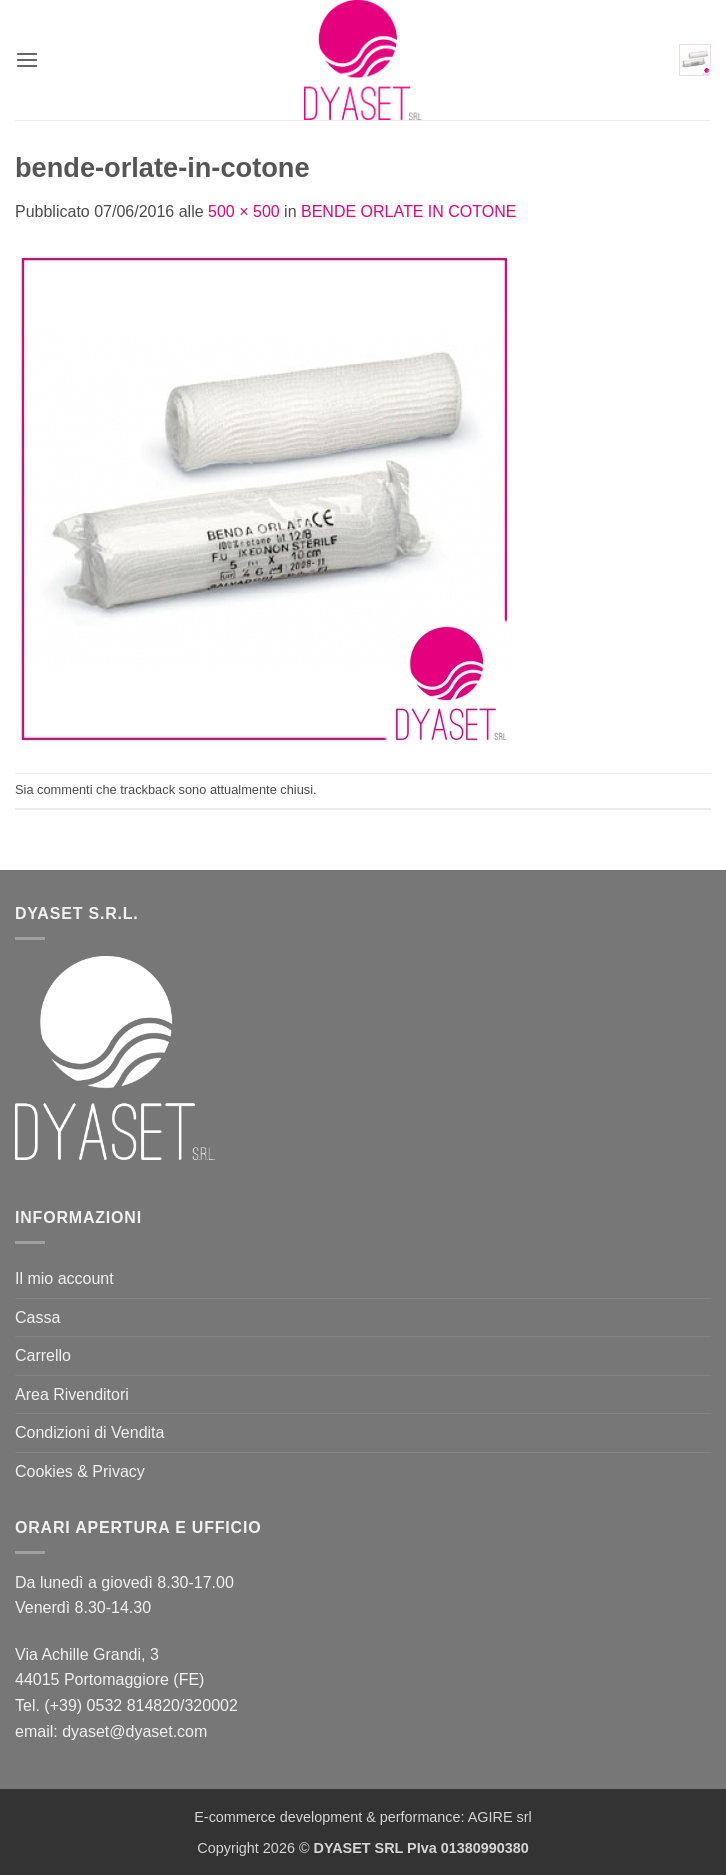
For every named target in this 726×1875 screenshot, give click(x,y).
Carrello (43, 1355)
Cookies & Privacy (80, 1471)
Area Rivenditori (72, 1394)
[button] (27, 59)
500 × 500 (244, 211)
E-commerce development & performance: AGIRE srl (363, 1817)
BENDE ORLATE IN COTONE (408, 211)
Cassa (37, 1317)
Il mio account (64, 1278)
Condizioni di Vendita (89, 1432)
